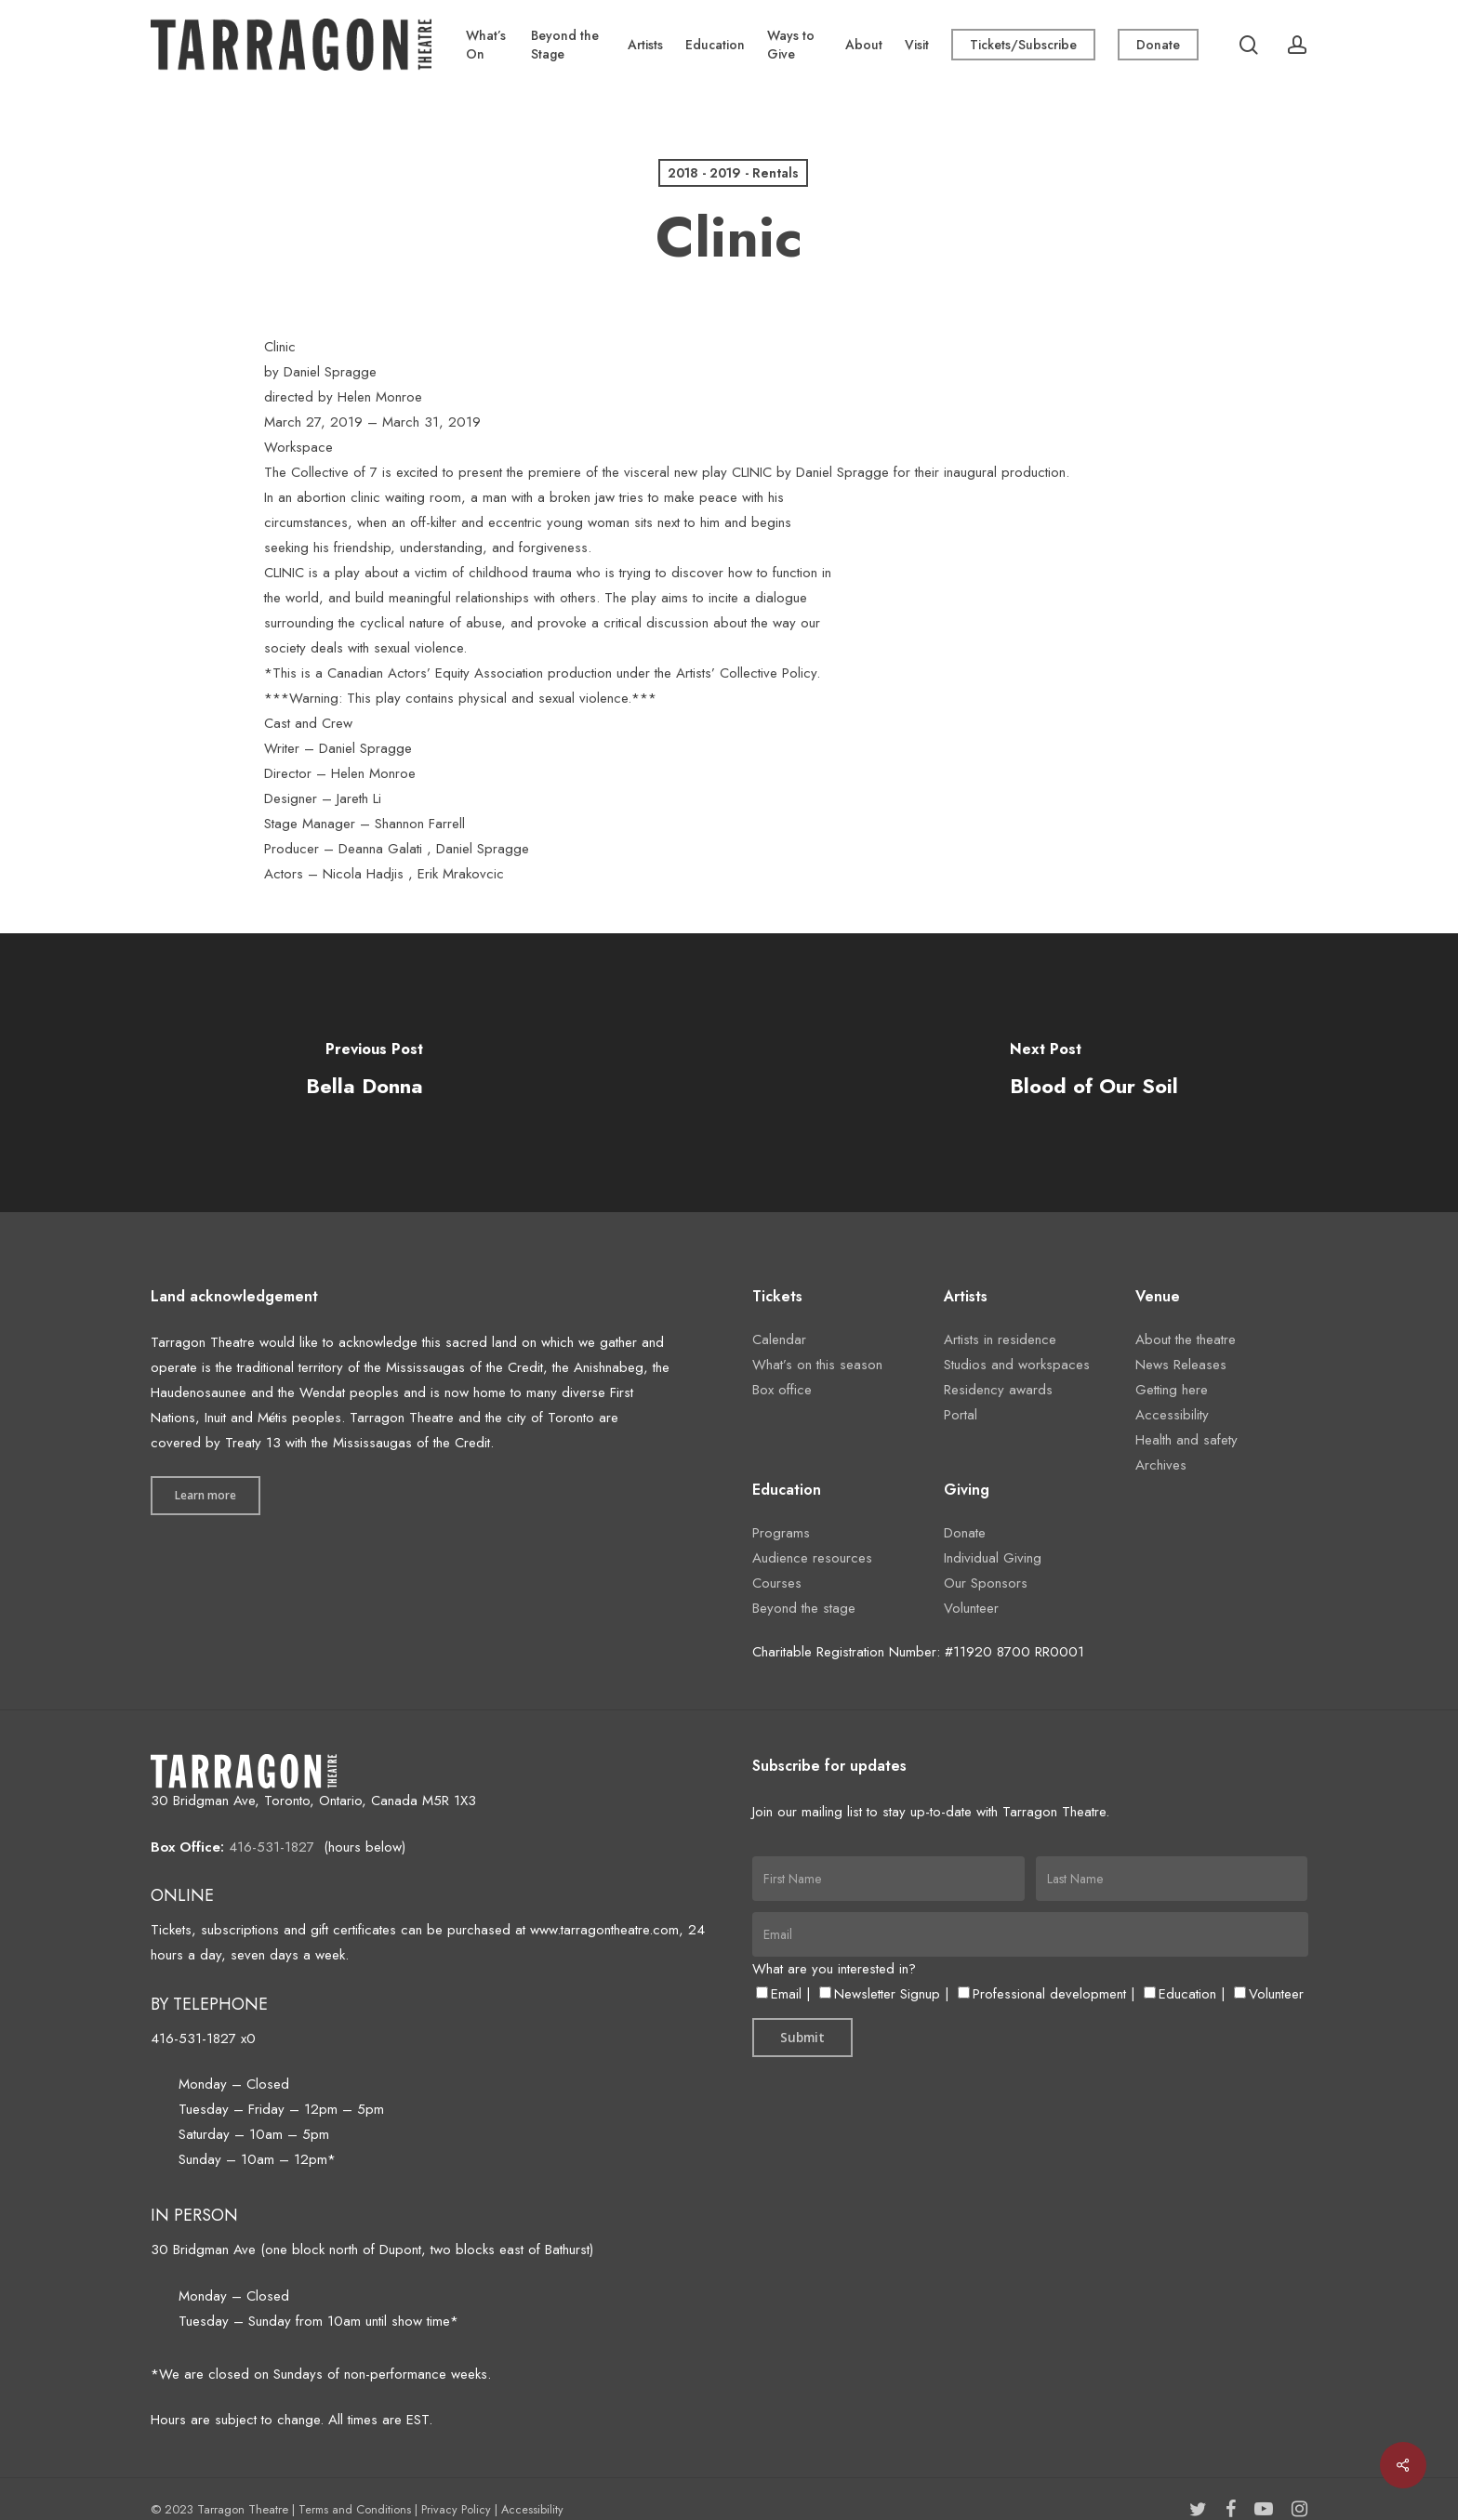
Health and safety (1186, 1440)
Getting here (1171, 1389)
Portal (960, 1415)
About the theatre (1185, 1339)
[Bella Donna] (364, 1072)
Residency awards (998, 1389)
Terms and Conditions (354, 2509)
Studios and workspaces (1017, 1364)
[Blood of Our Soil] (1093, 1072)
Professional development (1042, 1994)
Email (779, 1994)
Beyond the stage (803, 1608)
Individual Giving (992, 1558)
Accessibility (1172, 1415)
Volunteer (971, 1608)
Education (1180, 1994)
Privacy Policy (456, 2509)
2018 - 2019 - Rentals (733, 173)
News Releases (1180, 1364)
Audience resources (812, 1558)
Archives (1160, 1465)
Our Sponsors (985, 1583)
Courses (777, 1583)
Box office (782, 1389)
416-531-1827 (271, 1847)
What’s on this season (817, 1364)
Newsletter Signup (879, 1994)
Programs (781, 1533)
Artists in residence (1000, 1339)
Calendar (779, 1339)
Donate (965, 1533)
